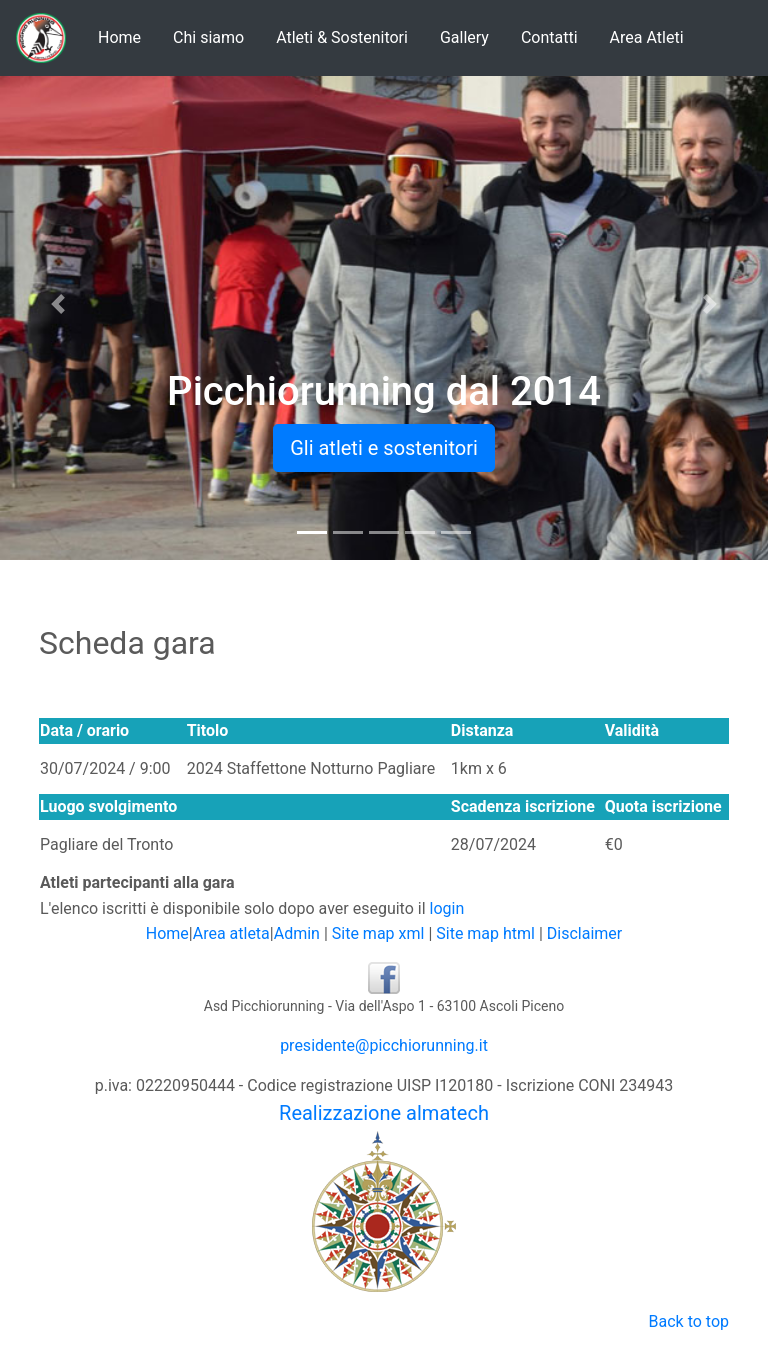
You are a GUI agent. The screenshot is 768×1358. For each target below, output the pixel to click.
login (447, 908)
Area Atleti (647, 37)
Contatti (549, 37)
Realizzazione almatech (384, 1113)
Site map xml (378, 933)
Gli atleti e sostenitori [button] (384, 448)
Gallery (464, 37)
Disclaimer (584, 933)
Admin (297, 933)
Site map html (485, 933)
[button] (57, 304)
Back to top (689, 1321)
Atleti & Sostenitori (342, 37)
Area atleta (231, 933)
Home (119, 37)
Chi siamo (208, 37)
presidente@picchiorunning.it (384, 1045)
